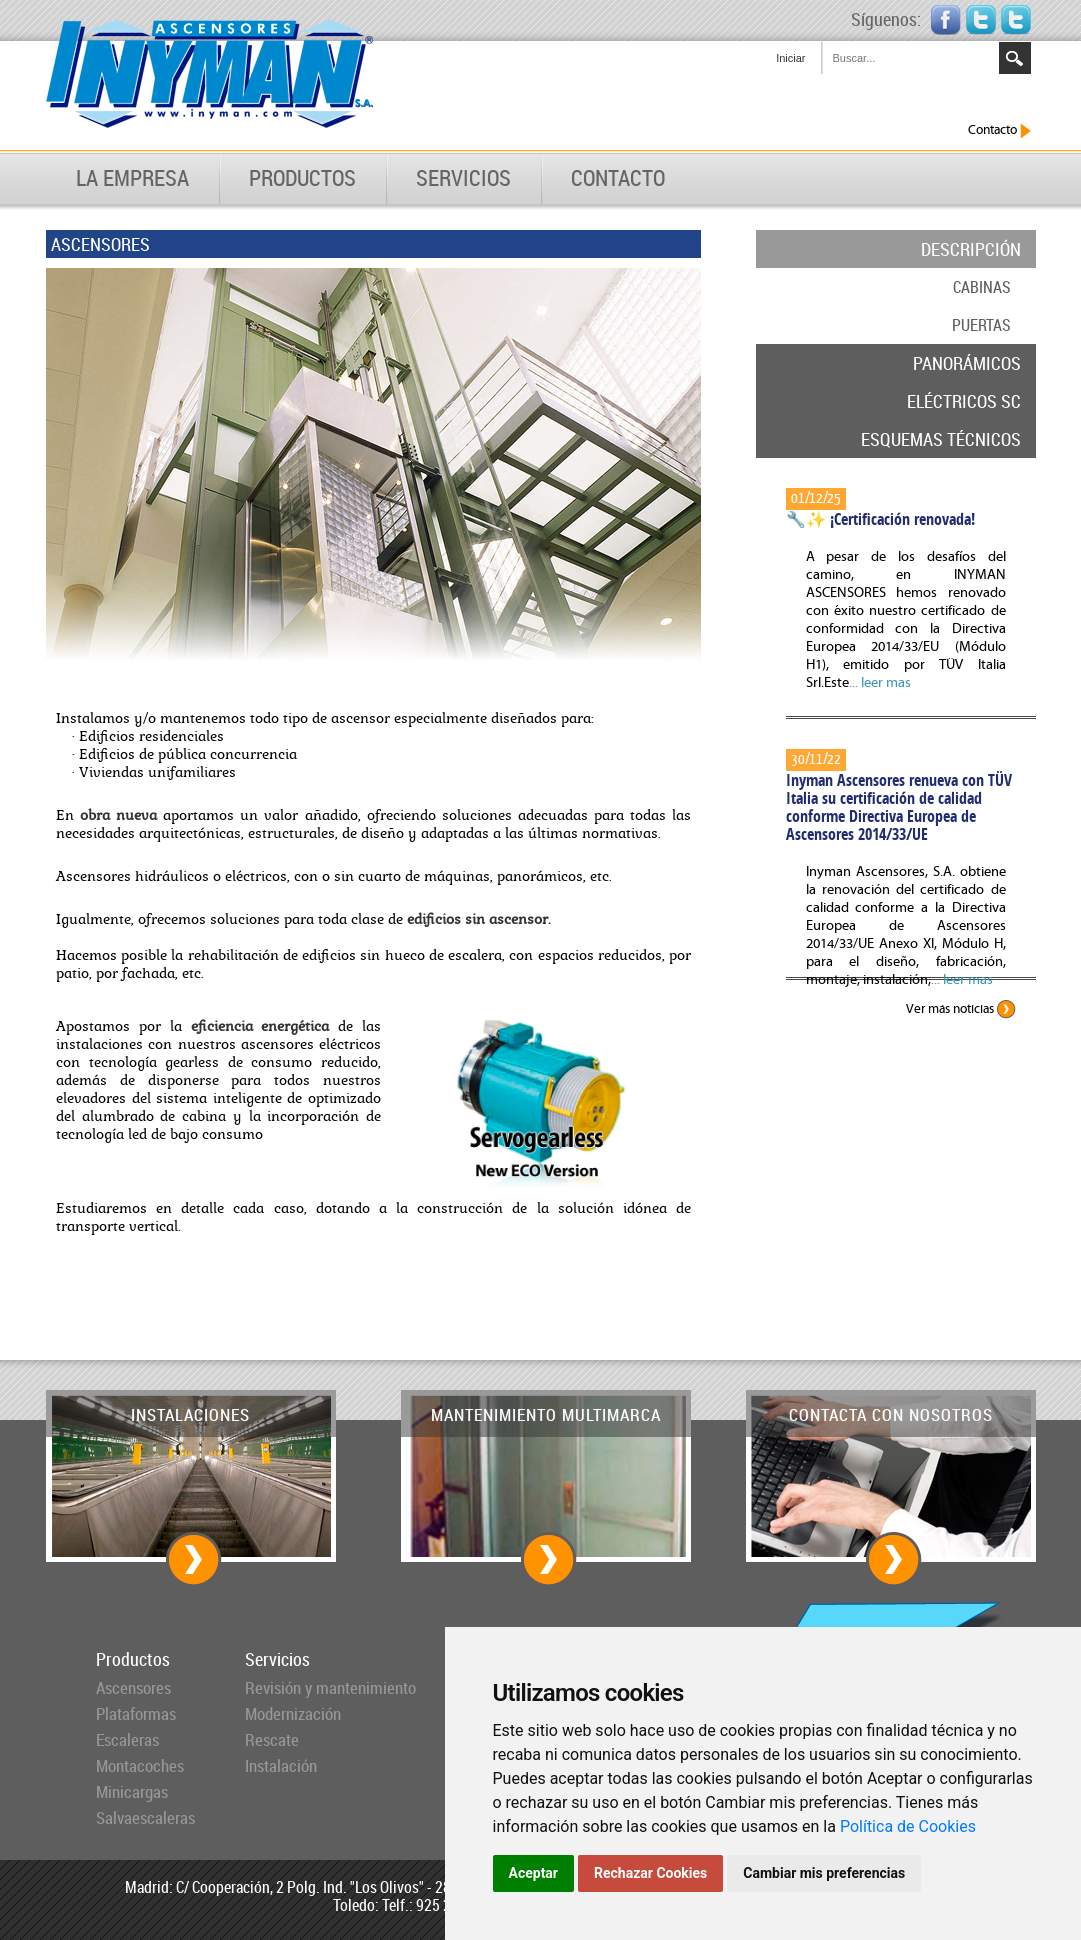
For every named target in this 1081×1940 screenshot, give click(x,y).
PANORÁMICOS (967, 363)
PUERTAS (981, 325)
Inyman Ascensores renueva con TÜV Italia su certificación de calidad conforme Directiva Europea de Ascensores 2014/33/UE (899, 807)
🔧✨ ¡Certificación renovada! (880, 519)
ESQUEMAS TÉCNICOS (941, 439)
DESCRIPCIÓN (971, 249)
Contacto (999, 130)
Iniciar (790, 58)
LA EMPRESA (132, 178)
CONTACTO (618, 178)
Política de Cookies (908, 1826)
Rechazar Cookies (650, 1873)
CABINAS (982, 287)
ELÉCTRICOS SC (964, 401)
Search (1015, 58)
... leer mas (880, 683)
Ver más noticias (961, 1009)
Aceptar (534, 1873)
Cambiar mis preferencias (824, 1873)
